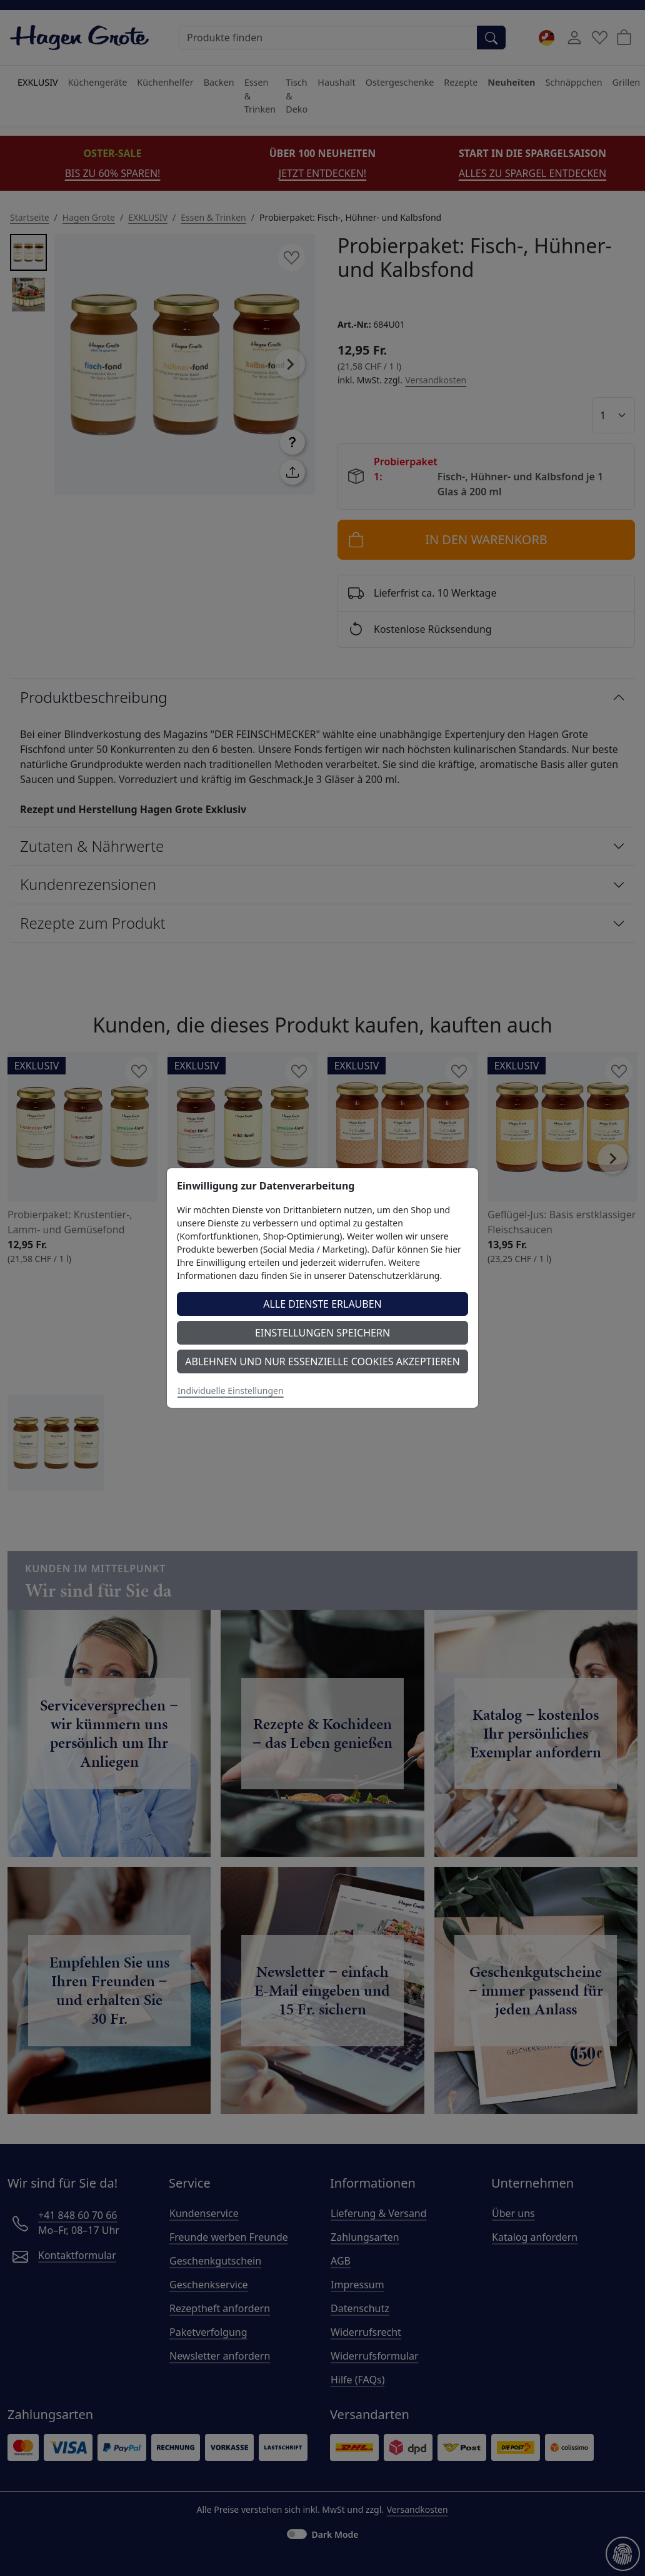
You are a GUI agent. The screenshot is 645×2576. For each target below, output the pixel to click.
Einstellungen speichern (322, 1333)
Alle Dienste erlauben (322, 1304)
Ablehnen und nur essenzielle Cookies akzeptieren (322, 1361)
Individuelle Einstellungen (231, 1391)
